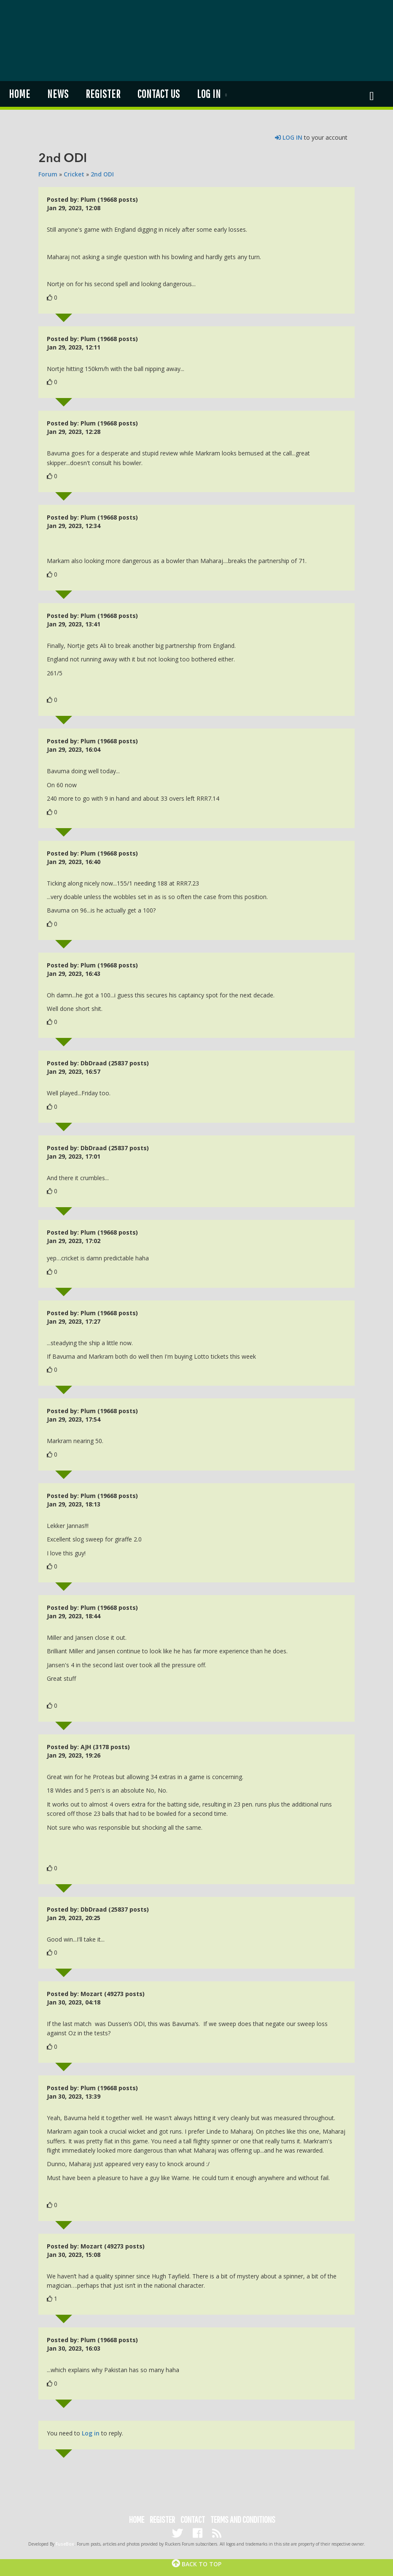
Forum (47, 174)
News (57, 94)
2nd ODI (102, 174)
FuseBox (65, 2544)
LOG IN (288, 137)
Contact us (158, 94)
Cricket (74, 174)
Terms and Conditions (242, 2519)
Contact (192, 2519)
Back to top (196, 2563)
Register (102, 94)
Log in (208, 94)
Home (19, 94)
